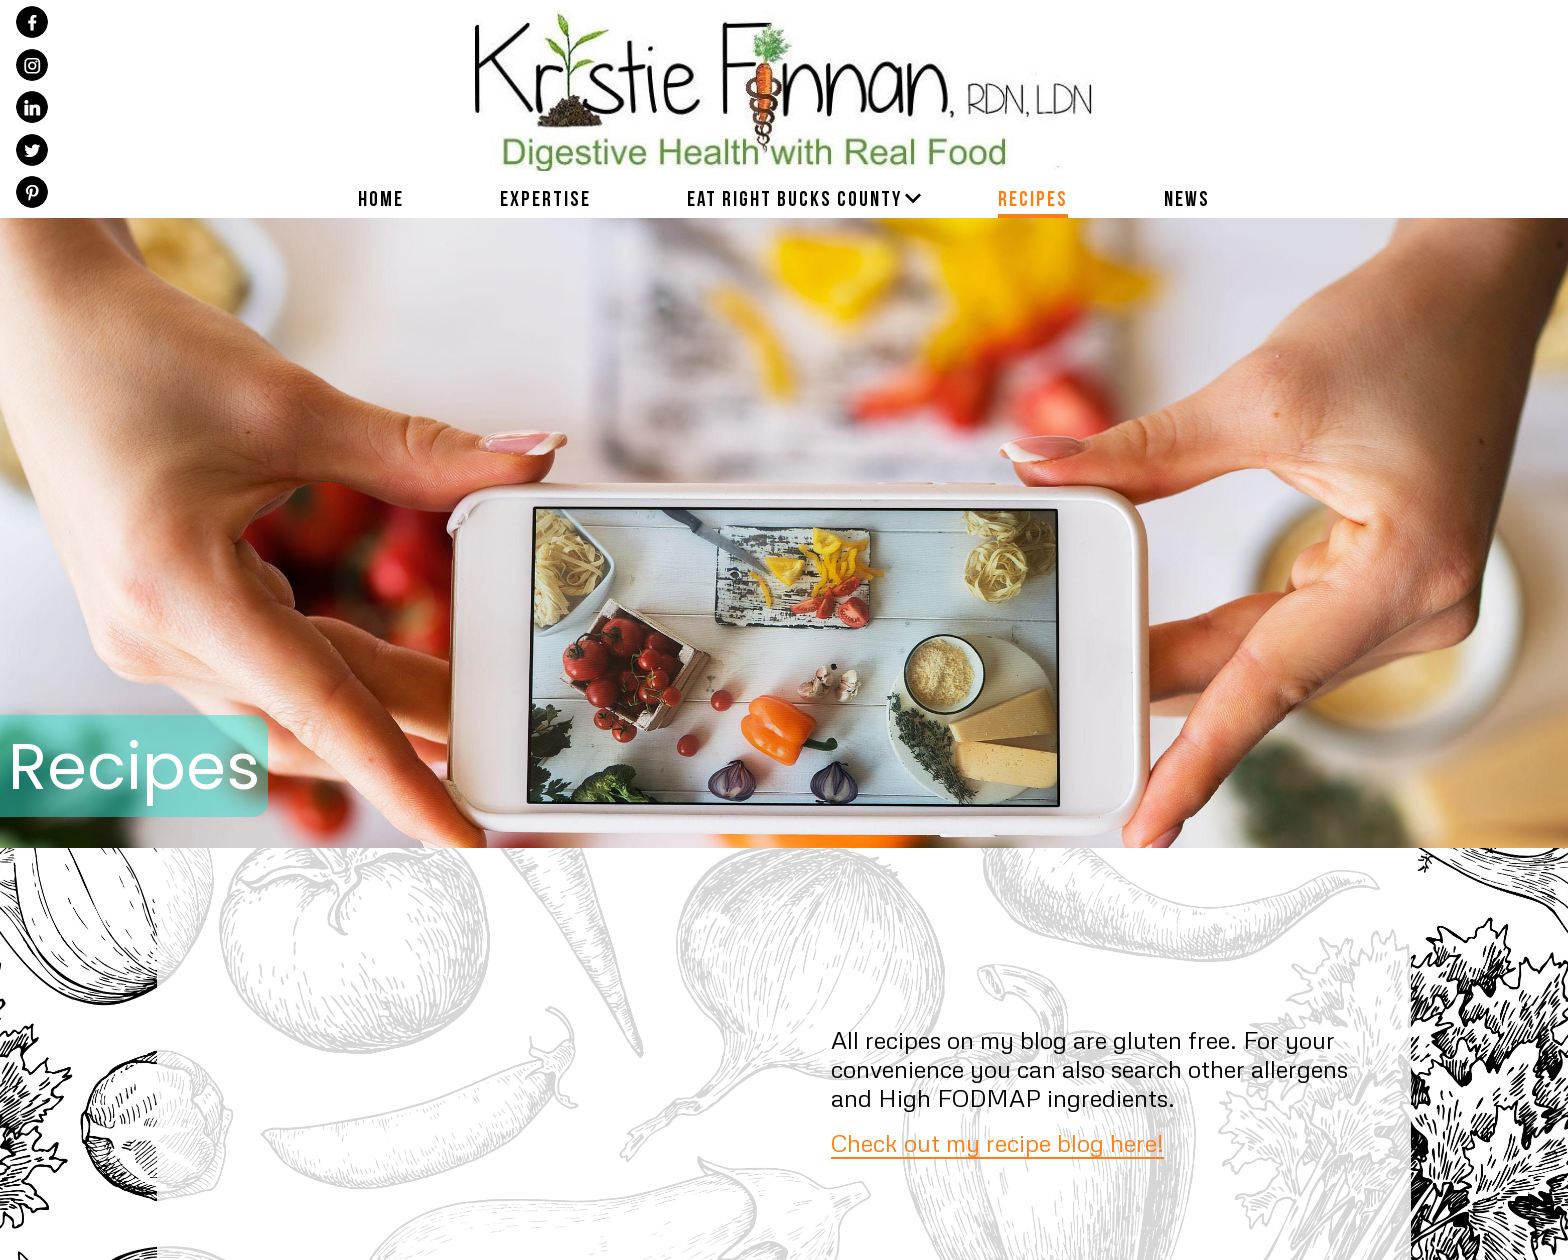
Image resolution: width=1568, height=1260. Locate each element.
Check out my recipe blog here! (997, 1142)
